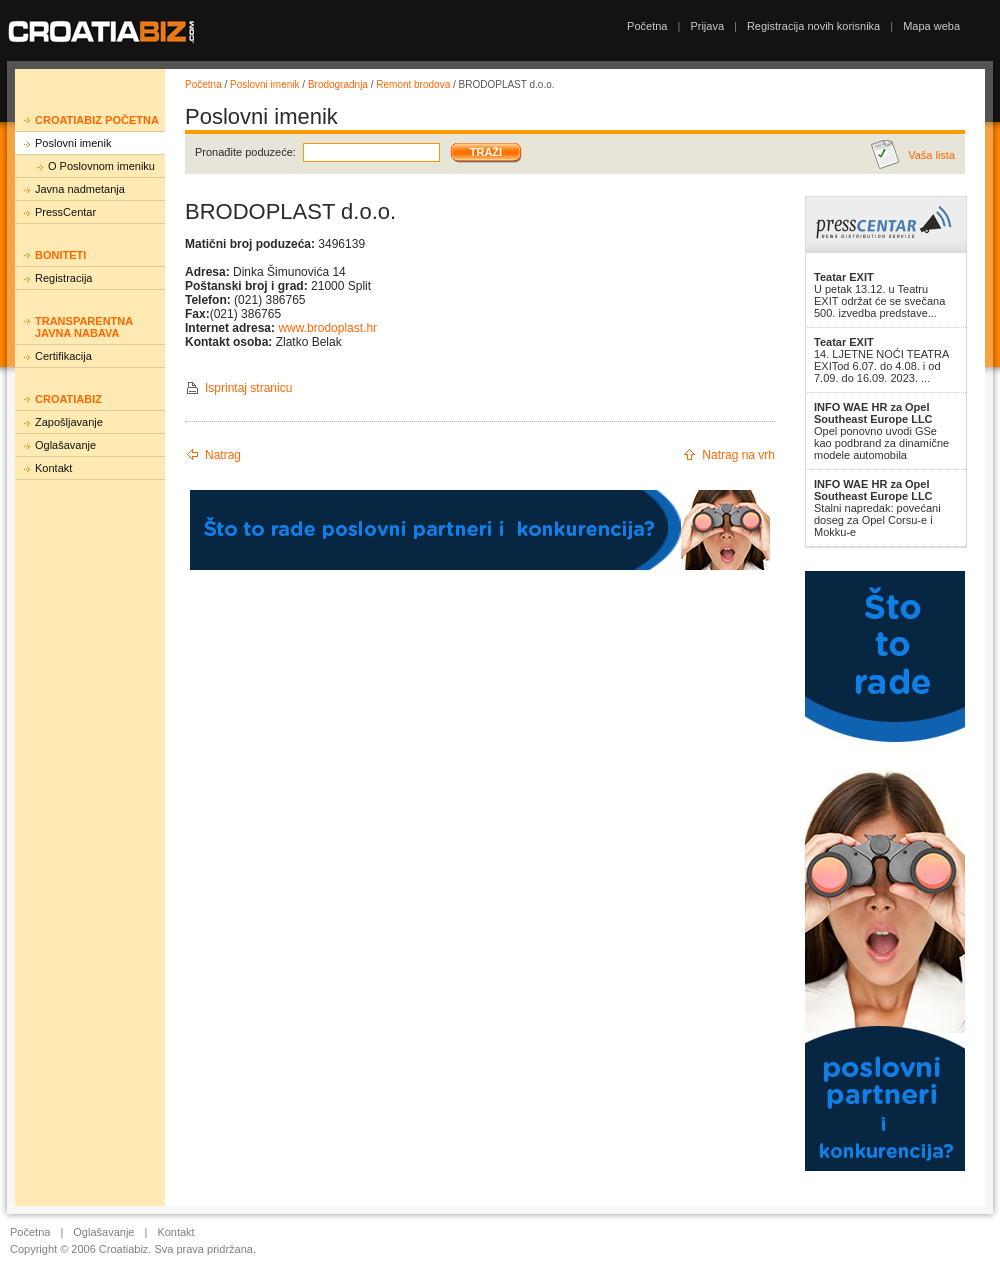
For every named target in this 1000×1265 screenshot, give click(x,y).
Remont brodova (413, 84)
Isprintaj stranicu (248, 388)
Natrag (223, 455)
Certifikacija (63, 356)
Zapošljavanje (69, 422)
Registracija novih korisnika (813, 26)
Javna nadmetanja (80, 189)
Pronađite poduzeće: (245, 152)
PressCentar (65, 212)
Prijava (707, 26)
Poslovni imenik (73, 143)
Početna (647, 26)
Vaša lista (931, 155)
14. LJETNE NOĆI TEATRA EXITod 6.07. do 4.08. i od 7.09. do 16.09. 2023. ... (881, 360)
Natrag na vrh (738, 455)
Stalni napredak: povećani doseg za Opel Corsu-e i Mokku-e (877, 508)
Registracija (63, 278)
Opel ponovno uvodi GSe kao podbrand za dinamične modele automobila (881, 431)
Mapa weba (931, 26)
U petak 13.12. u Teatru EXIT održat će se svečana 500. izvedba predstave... (879, 295)
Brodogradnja (338, 84)
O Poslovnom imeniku (101, 166)
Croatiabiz (68, 399)
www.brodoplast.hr (327, 328)
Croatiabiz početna (97, 120)
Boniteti (60, 255)
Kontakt (53, 468)
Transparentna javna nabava (84, 327)
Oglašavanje (65, 445)
